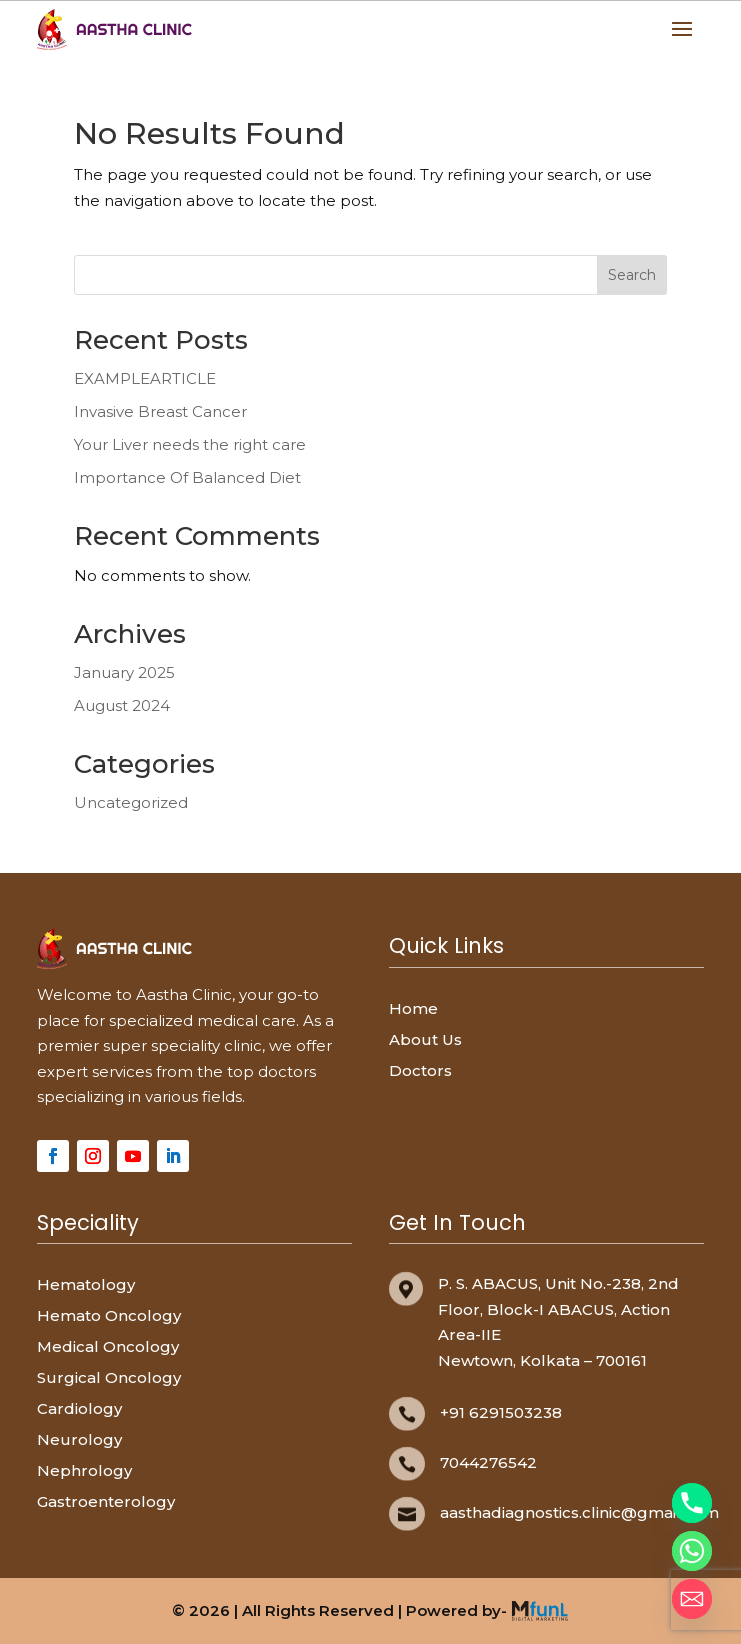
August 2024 (122, 705)
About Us (425, 1039)
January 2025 (124, 672)
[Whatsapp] (692, 1551)
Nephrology (84, 1470)
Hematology (86, 1284)
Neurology (79, 1439)
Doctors (420, 1070)
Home (413, 1008)
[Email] (692, 1599)
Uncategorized (131, 802)
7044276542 (488, 1462)
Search (632, 275)
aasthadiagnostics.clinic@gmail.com (579, 1512)
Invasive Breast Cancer (160, 411)
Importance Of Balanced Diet (187, 477)
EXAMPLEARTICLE (145, 378)
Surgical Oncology (109, 1377)
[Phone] (692, 1503)
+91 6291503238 (501, 1412)
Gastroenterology (106, 1501)
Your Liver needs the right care (190, 444)
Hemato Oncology (109, 1315)
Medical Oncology (108, 1346)
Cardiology (79, 1408)
